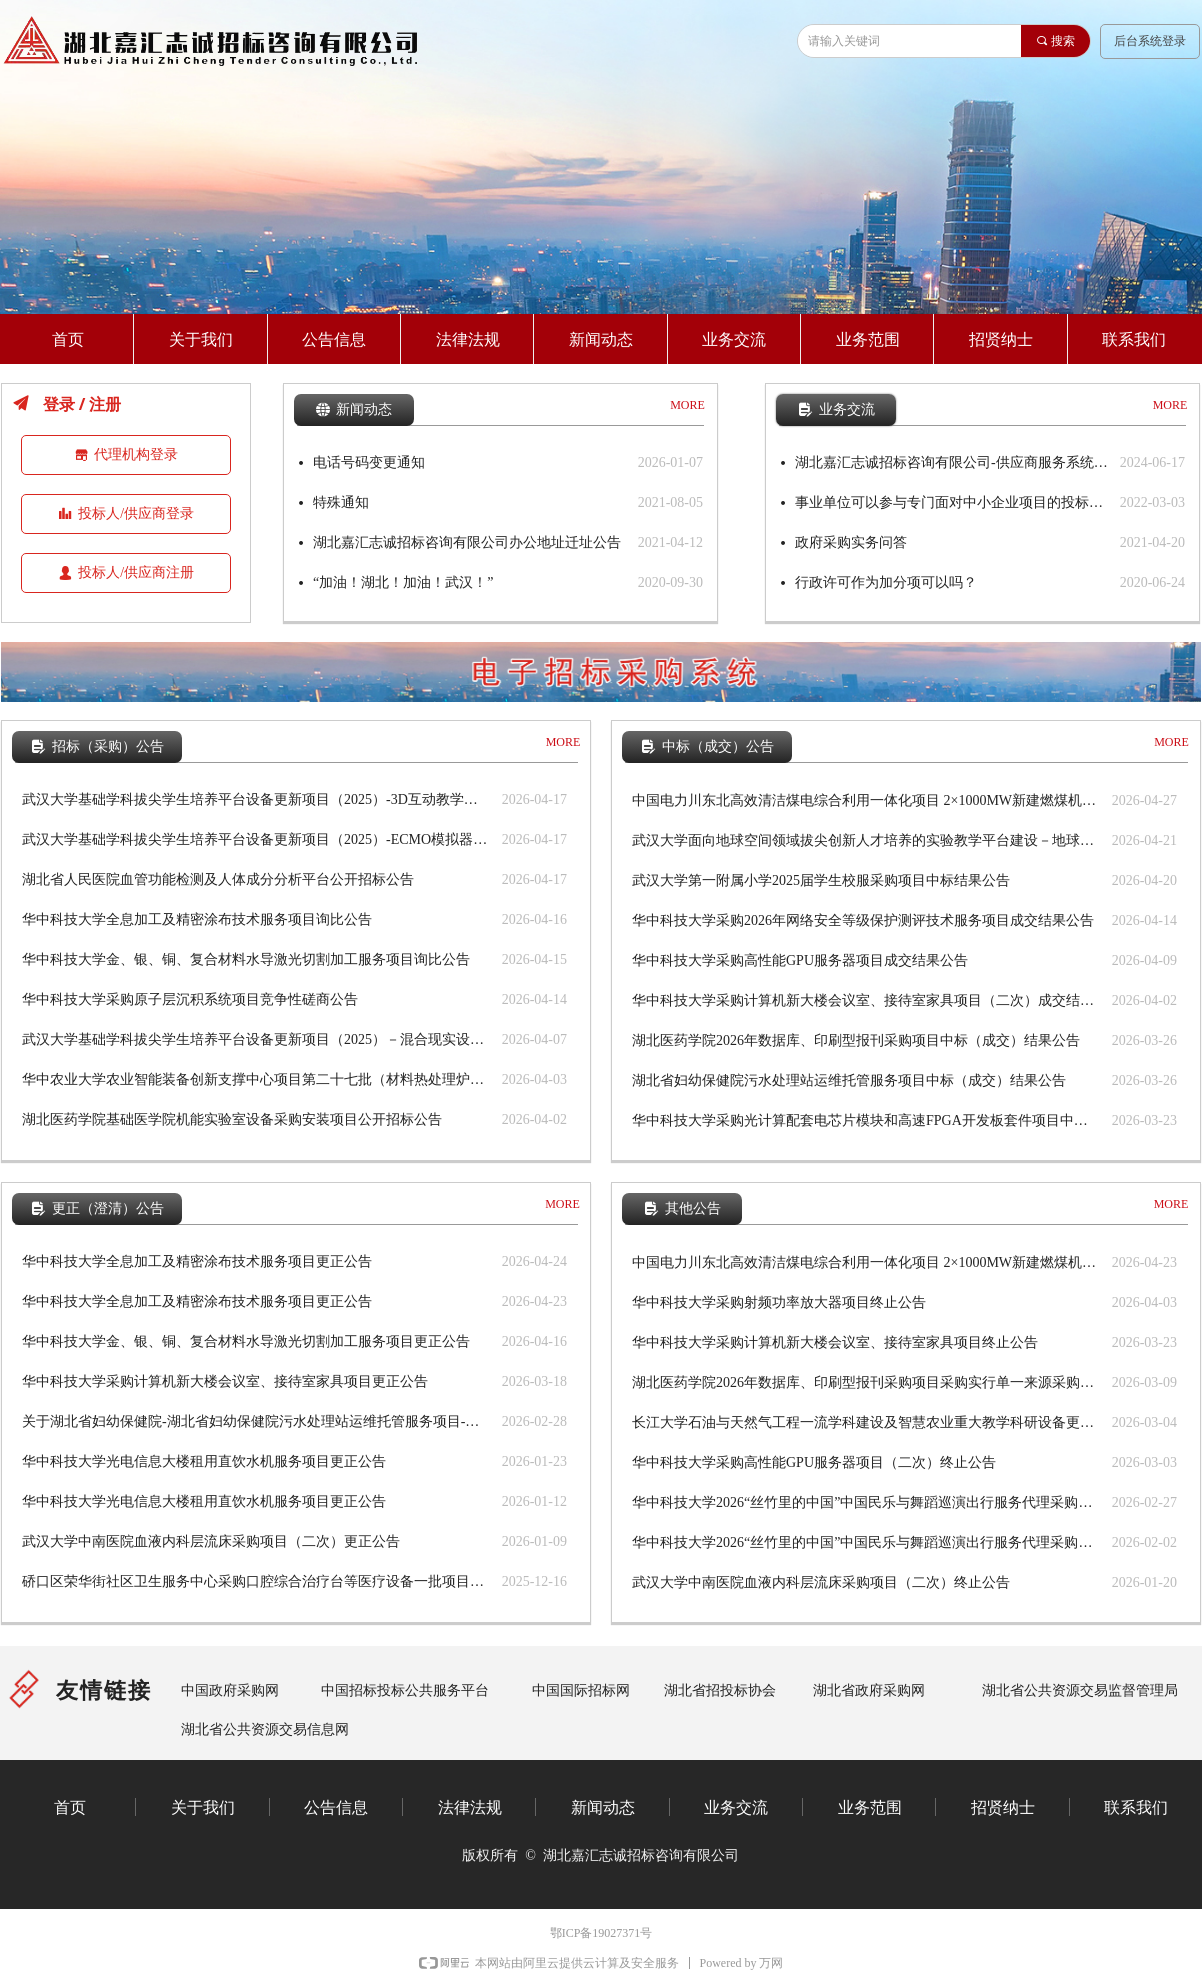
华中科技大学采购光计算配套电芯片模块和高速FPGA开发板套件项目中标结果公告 (867, 1120)
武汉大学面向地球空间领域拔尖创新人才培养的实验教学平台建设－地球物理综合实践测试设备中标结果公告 (867, 840)
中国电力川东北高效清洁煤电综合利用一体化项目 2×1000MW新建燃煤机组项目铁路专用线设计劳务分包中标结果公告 (867, 800)
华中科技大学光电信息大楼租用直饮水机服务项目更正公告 (204, 1461)
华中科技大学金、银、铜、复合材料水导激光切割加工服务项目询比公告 (246, 959)
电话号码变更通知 (369, 462)
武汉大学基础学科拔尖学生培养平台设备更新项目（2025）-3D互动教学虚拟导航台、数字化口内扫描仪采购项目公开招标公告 (257, 799)
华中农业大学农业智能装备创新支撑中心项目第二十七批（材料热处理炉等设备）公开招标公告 (257, 1079)
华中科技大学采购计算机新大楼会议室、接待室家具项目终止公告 (835, 1342)
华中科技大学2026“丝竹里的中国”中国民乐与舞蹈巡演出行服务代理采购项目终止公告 (867, 1502)
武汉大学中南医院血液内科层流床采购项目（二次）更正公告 (211, 1541)
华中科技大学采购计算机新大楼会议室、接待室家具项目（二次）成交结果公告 (867, 1000)
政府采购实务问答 (851, 542)
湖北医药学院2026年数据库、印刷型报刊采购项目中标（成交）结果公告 (856, 1040)
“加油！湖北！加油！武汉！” (403, 582)
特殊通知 (341, 502)
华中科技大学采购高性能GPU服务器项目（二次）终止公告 (814, 1462)
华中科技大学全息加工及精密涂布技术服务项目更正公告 (197, 1261)
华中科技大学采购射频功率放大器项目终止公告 (779, 1302)
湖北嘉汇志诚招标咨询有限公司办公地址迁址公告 (467, 542)
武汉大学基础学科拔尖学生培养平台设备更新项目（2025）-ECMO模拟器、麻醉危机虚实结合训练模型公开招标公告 (257, 839)
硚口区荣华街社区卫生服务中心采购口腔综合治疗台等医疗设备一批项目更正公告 (257, 1581)
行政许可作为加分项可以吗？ (886, 582)
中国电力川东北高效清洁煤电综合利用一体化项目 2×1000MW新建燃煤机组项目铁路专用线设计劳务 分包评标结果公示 (867, 1262)
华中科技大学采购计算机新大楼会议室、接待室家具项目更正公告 (225, 1381)
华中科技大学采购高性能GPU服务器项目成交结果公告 (800, 960)
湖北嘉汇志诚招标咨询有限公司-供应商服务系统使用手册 (952, 462)
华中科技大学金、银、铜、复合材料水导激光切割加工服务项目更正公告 (246, 1341)
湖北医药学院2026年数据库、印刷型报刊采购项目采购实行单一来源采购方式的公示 (867, 1382)
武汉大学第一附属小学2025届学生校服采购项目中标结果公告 (821, 880)
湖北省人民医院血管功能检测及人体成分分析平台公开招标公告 (218, 879)
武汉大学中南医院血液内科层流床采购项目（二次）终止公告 (821, 1582)
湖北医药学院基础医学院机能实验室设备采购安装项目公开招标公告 (232, 1119)
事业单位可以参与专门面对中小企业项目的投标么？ (952, 502)
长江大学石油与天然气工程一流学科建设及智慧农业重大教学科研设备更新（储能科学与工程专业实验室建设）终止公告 (867, 1422)
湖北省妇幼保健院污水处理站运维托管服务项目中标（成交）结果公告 (849, 1080)
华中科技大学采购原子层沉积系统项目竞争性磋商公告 (190, 999)
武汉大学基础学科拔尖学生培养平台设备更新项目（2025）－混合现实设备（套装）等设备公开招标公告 (257, 1039)
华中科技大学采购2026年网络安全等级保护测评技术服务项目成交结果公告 (863, 920)
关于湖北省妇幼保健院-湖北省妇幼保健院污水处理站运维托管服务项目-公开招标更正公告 (257, 1421)
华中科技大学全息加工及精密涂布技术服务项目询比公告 (197, 919)
